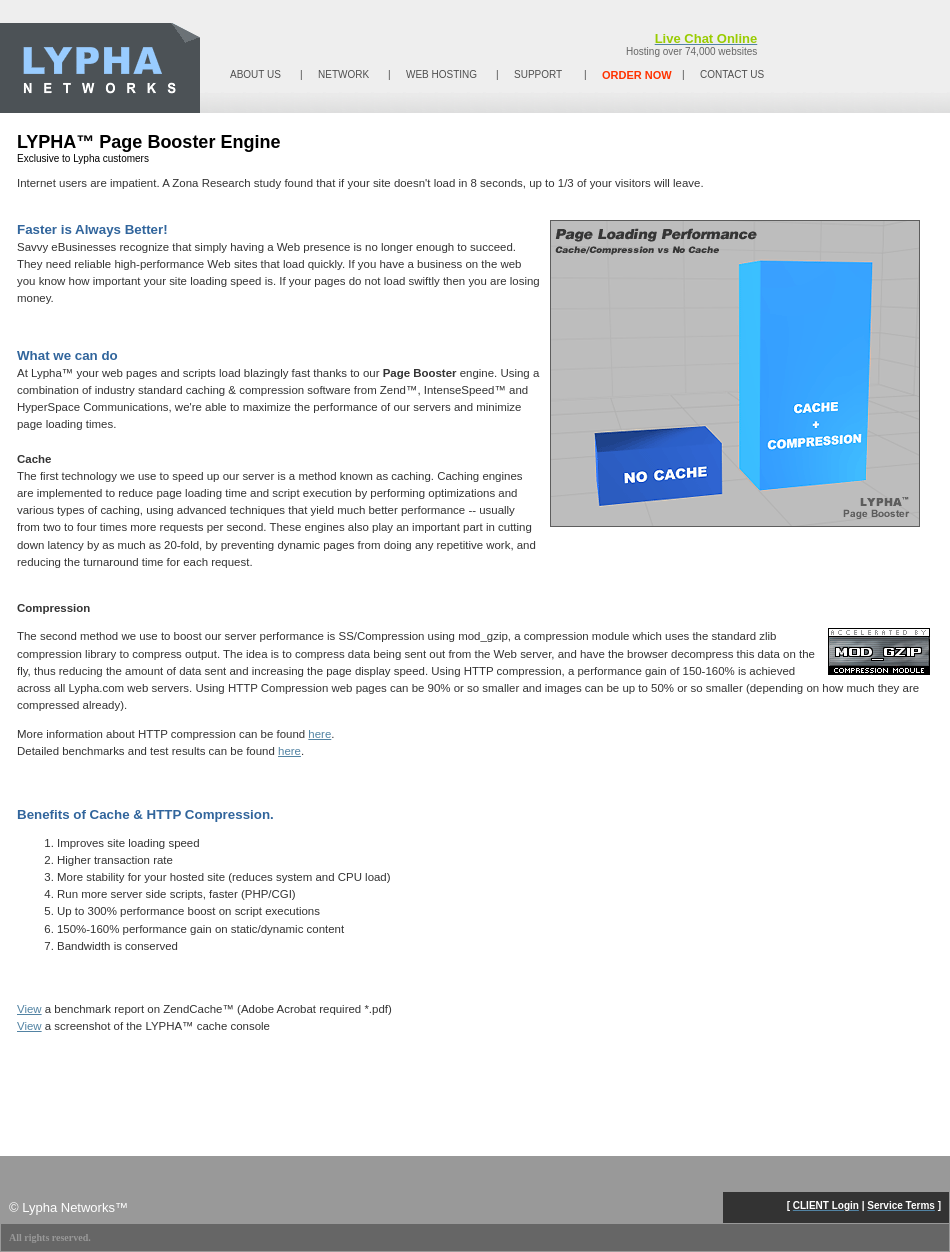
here (319, 734)
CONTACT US (732, 74)
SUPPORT (538, 74)
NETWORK (343, 74)
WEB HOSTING (441, 74)
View (29, 1009)
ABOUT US (255, 74)
